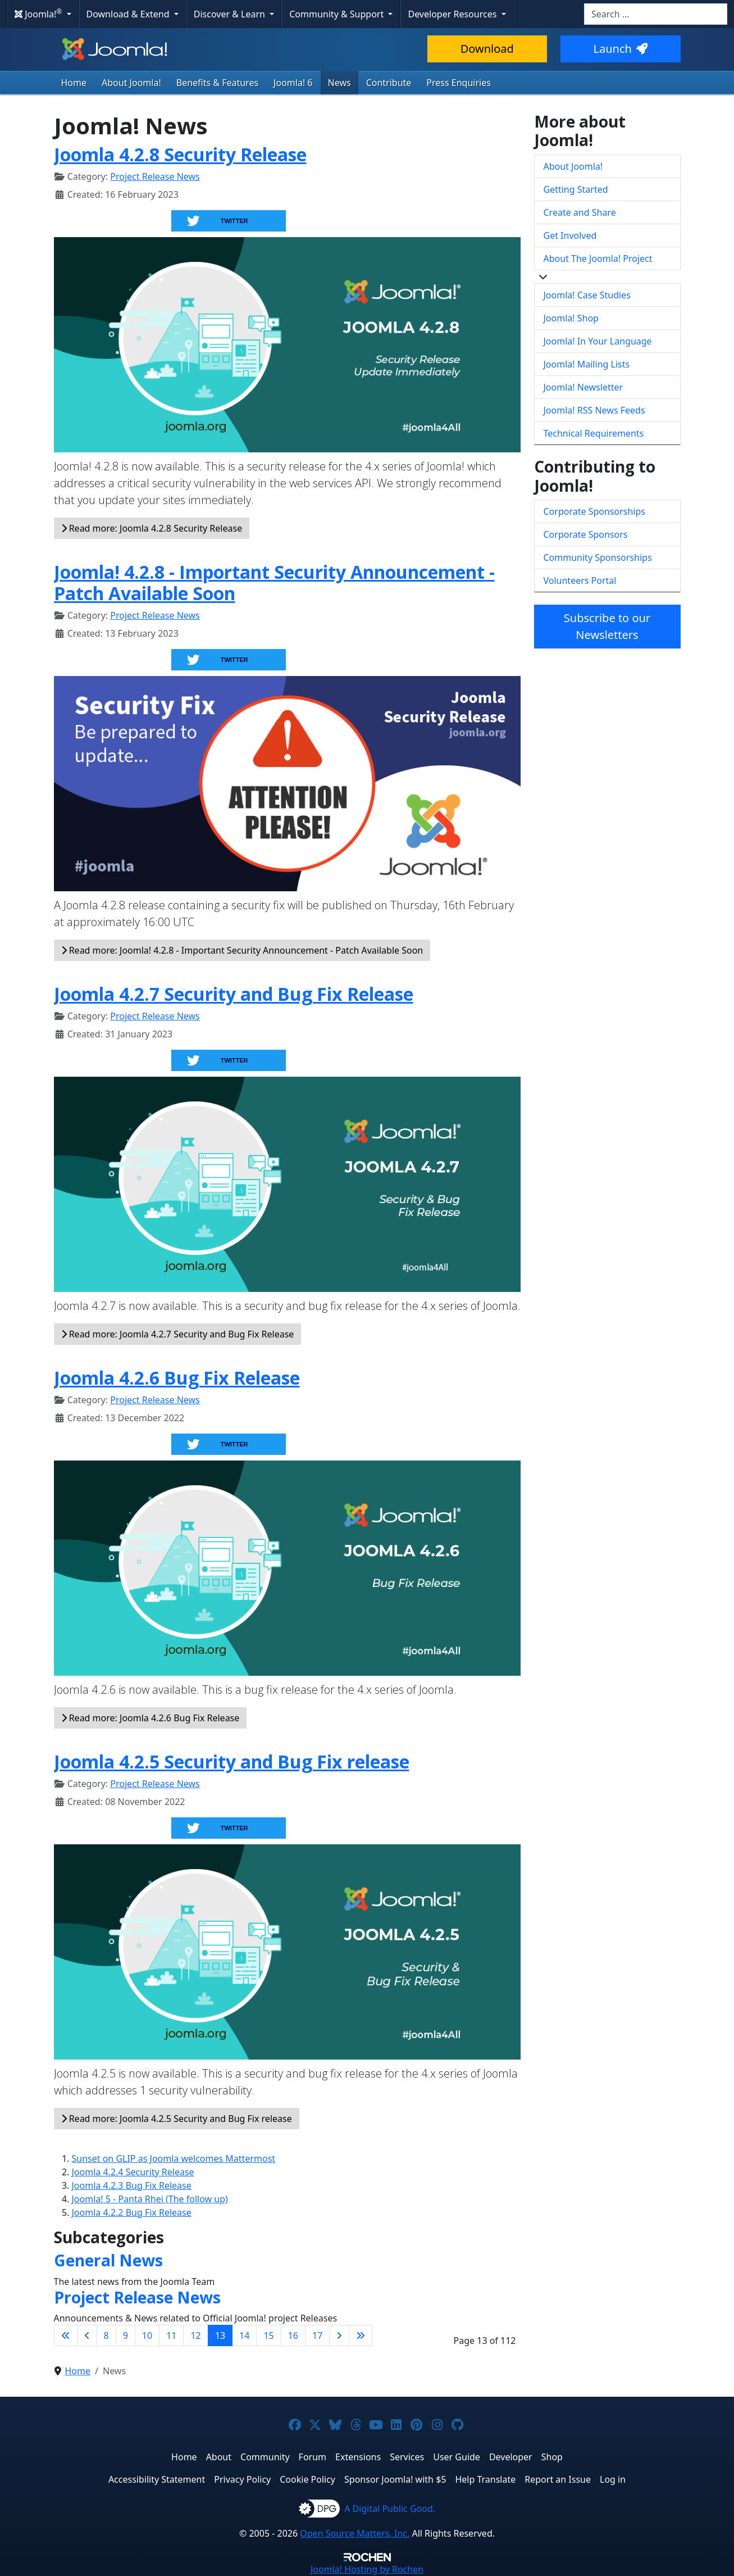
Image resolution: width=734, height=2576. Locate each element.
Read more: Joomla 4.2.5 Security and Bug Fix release (176, 2118)
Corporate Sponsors (586, 534)
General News (108, 2260)
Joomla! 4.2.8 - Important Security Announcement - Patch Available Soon (274, 582)
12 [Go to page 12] (195, 2335)
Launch (621, 48)
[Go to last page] (360, 2335)
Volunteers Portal (580, 580)
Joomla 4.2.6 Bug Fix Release (177, 1378)
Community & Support (337, 14)
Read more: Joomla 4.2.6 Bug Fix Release (150, 1718)
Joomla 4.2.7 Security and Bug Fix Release (233, 994)
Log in (613, 2479)
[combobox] (655, 14)
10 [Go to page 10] (147, 2335)
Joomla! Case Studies (587, 295)
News (339, 82)
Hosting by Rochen (367, 2569)
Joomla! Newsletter (583, 387)
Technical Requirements (594, 433)
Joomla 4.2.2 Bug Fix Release (132, 2212)
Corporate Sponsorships (594, 511)
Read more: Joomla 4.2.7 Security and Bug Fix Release (177, 1334)
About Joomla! (131, 82)
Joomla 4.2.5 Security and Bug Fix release (231, 1761)
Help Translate (485, 2479)
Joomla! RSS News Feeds (594, 410)
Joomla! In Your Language (598, 341)
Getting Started (576, 189)
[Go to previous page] (87, 2335)
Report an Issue (558, 2479)
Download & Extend (129, 14)
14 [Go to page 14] (244, 2335)
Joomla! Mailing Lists (587, 364)
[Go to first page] (65, 2335)
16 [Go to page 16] (293, 2335)
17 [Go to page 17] (317, 2335)
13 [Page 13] (220, 2335)
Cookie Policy (307, 2479)
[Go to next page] (339, 2335)
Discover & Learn (230, 14)
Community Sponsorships (598, 557)
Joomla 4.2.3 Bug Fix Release (132, 2185)
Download (487, 48)
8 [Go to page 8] (106, 2335)
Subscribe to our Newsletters (607, 626)
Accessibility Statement (156, 2479)
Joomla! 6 (292, 82)
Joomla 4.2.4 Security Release (133, 2172)
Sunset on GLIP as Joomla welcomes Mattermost (174, 2158)
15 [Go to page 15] (268, 2335)
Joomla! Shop (571, 318)
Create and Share (580, 212)
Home (74, 82)
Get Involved (570, 235)
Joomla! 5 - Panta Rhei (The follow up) (150, 2199)
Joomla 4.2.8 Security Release (180, 154)
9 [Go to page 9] (125, 2335)
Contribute (389, 82)
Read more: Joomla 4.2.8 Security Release (152, 528)
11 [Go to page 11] (171, 2335)
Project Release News (154, 176)
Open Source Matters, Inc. (354, 2533)
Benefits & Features (217, 82)
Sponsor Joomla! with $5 (395, 2479)
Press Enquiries (458, 82)
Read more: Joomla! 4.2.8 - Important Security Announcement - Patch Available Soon (242, 950)
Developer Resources (453, 14)
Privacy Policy (242, 2479)
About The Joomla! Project (598, 258)
